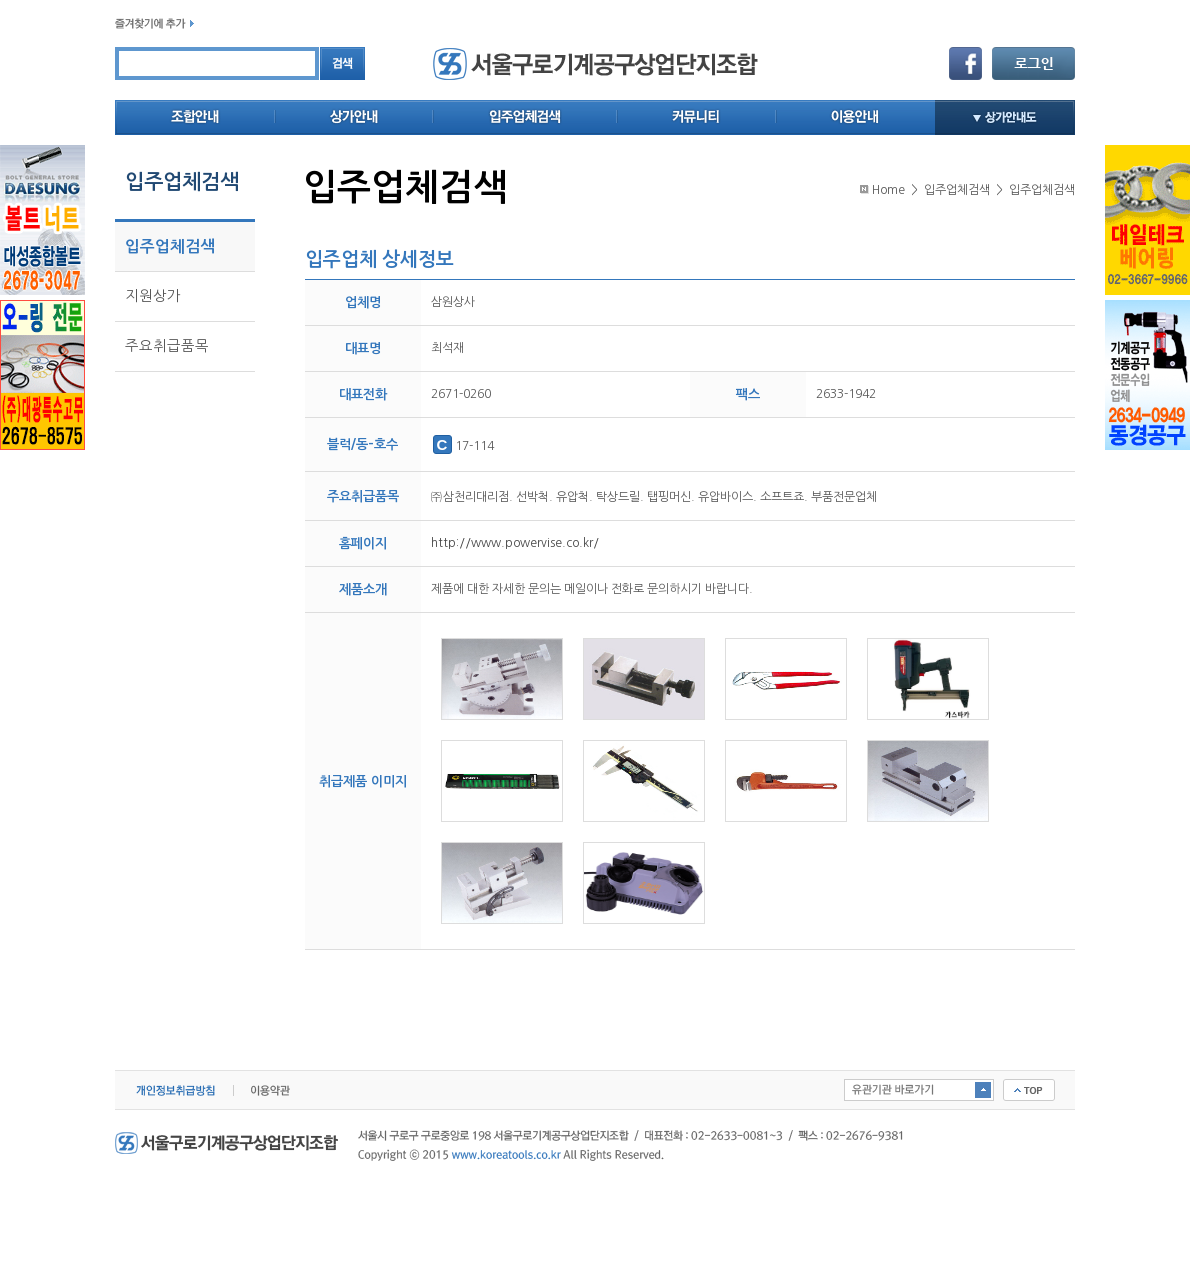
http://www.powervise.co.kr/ (515, 543)
